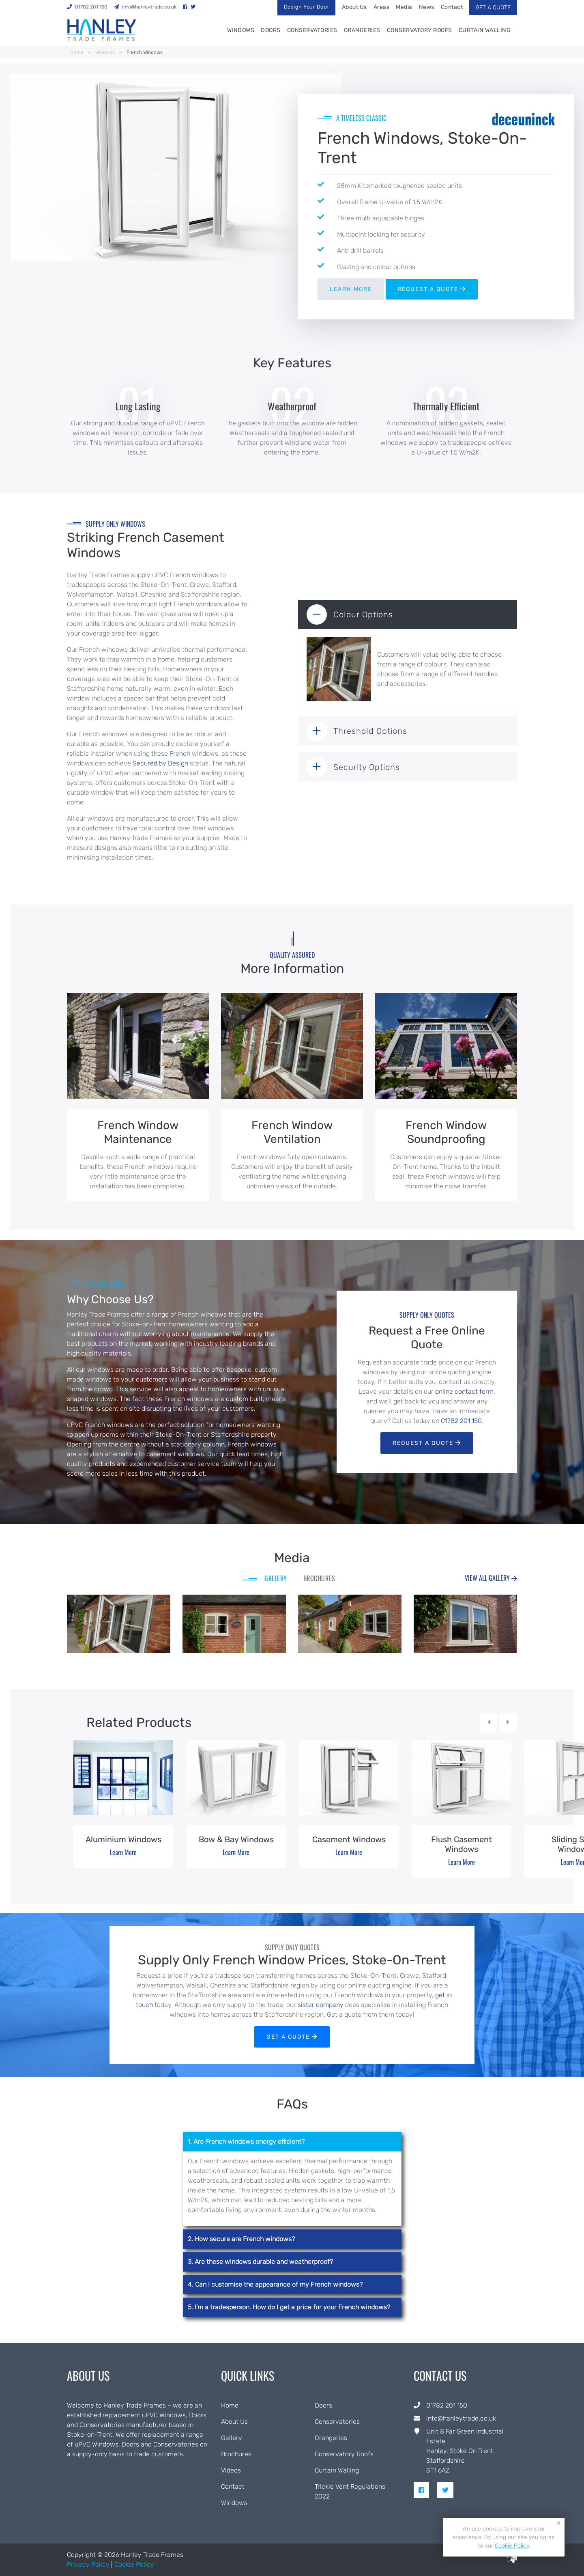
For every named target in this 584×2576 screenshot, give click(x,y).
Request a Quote (427, 1443)
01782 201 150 (461, 1421)
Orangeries (362, 30)
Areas (382, 7)
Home (77, 52)
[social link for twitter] (448, 2490)
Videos (231, 2470)
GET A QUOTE (493, 7)
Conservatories (312, 30)
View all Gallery (491, 1578)
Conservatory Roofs (419, 30)
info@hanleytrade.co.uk (461, 2418)
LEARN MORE (351, 289)
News (426, 7)
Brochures (236, 2454)
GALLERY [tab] (275, 1578)
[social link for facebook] (425, 2490)
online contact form (464, 1391)
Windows (241, 30)
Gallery (231, 2438)
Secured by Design (160, 763)
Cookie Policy (134, 2564)
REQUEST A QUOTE (431, 289)
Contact (452, 7)
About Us (354, 7)
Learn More (123, 1852)
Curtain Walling (485, 30)
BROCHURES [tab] (319, 1578)
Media (404, 7)
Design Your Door (306, 7)
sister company (321, 2005)
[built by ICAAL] (512, 2561)
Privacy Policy (88, 2564)
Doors (271, 30)
